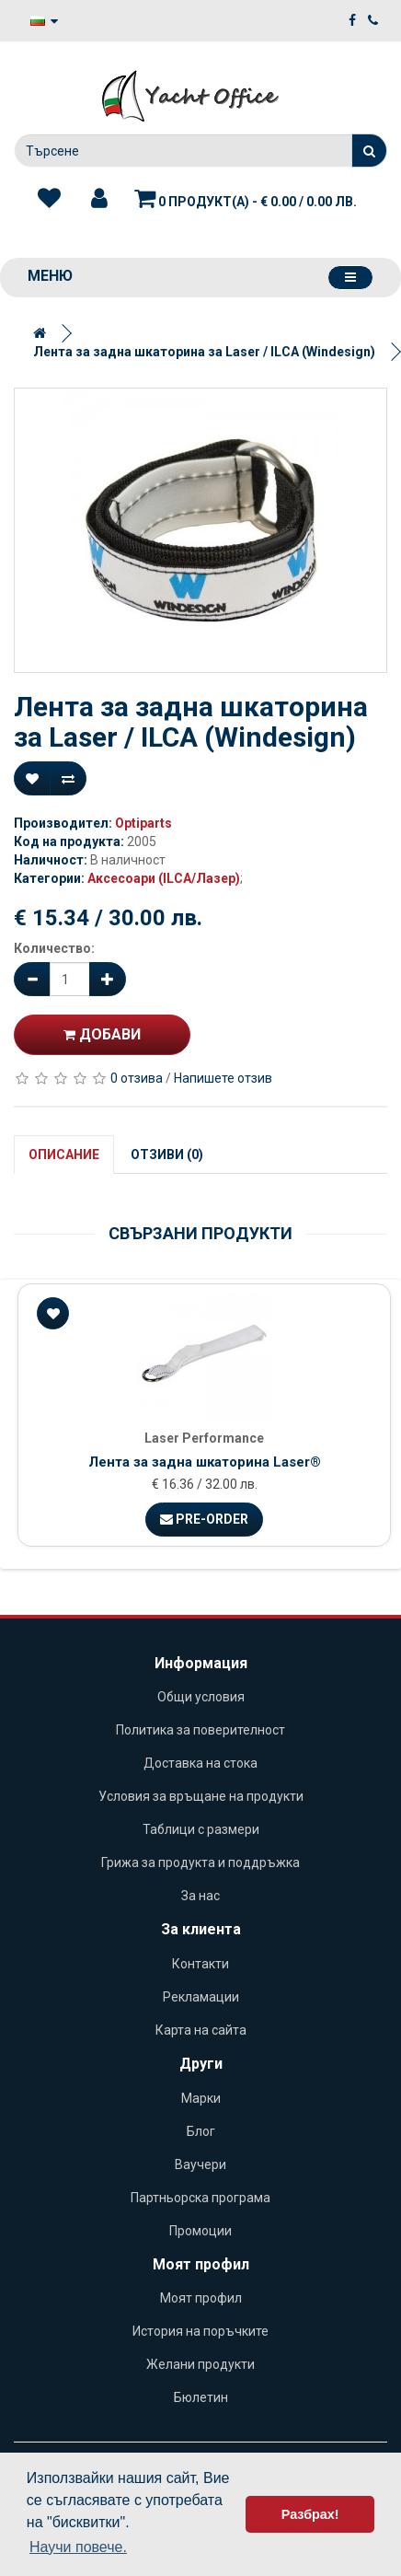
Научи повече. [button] (78, 2547)
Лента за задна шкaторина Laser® (204, 1462)
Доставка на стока (200, 1763)
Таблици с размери (201, 1829)
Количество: (54, 948)
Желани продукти (200, 2364)
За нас (200, 1895)
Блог (201, 2131)
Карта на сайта (200, 2030)
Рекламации (201, 1997)
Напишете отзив (223, 1078)
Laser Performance (204, 1438)
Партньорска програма (200, 2197)
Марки (201, 2098)
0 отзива (136, 1078)
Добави (102, 1034)
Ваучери (200, 2164)
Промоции (200, 2230)
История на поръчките (200, 2331)
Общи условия (201, 1696)
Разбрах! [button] (310, 2514)
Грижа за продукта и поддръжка (200, 1862)
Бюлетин (201, 2397)
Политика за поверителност (200, 1730)
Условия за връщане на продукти (201, 1796)
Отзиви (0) (167, 1154)
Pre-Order (204, 1519)
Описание (64, 1154)
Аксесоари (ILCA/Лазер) (163, 878)
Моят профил (201, 2298)
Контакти (200, 1963)
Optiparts (143, 823)
